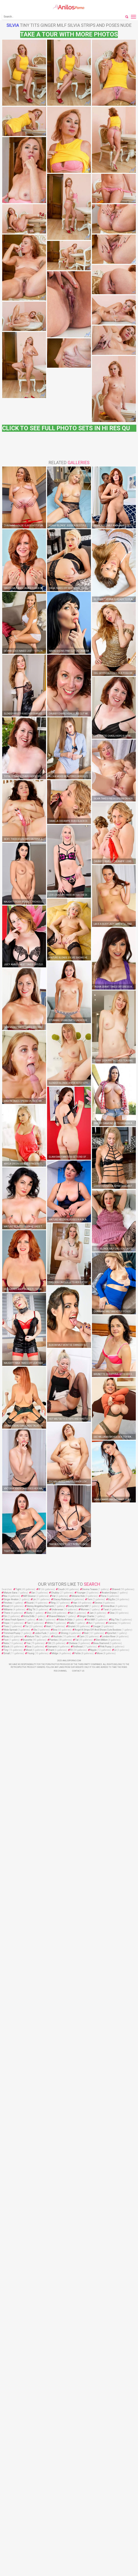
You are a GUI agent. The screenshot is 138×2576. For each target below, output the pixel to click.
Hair (75, 1602)
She (49, 1613)
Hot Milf (91, 1619)
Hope (6, 1623)
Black (6, 1646)
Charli (51, 1650)
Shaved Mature (57, 1616)
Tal (76, 1639)
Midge (55, 1653)
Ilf (39, 1589)
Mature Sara (10, 1592)
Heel (48, 1626)
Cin (5, 1616)
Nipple (93, 1650)
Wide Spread (10, 1629)
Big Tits (115, 1619)
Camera (112, 1623)
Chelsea (73, 1643)
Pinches (8, 1602)
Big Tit (32, 1609)
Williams (8, 1609)
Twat (106, 1609)
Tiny (6, 1650)
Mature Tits (33, 1636)
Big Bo (111, 1599)
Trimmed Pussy (12, 1633)
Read (6, 1606)
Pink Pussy (105, 1646)
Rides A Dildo (65, 1619)
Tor (27, 1626)
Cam (81, 1636)
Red (86, 1633)
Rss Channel (60, 1671)
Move (100, 1653)
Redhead (78, 1646)
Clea (112, 1613)
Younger (81, 1592)
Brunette (27, 1639)
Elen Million (102, 1639)
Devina (98, 1602)
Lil (115, 1650)
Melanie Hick (78, 1596)
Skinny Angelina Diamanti (40, 1606)
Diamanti (52, 1646)
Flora (103, 1596)
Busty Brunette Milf (78, 1606)
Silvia (13, 25)
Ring (53, 1602)
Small (7, 1653)
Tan (29, 1623)
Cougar (97, 1626)
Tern (89, 1599)
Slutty (29, 1613)
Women (85, 1609)
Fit (71, 1650)
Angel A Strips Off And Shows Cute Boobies (98, 1629)
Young (30, 1653)
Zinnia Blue (109, 1606)
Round (29, 1602)
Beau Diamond (101, 1643)
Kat (71, 1613)
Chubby (55, 1592)
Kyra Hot (111, 1633)
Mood (29, 1650)
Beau (6, 1636)
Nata (6, 1643)
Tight (18, 1589)
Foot (6, 1639)
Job (40, 1619)
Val (53, 1596)
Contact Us (78, 1671)
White (50, 1623)
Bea (55, 1629)
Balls (71, 1623)
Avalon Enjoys (109, 1592)
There (7, 1613)
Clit (49, 1643)
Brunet (71, 1626)
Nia (5, 1596)
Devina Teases (90, 1589)
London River (109, 1636)
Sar (33, 1592)
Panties (54, 1639)
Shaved (116, 1589)
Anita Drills (28, 1616)
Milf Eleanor (29, 1596)
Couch (61, 1589)
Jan (91, 1613)
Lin (34, 1599)
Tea (28, 1643)
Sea (29, 1646)
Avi (90, 1623)
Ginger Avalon (11, 1599)
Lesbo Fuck (40, 1633)
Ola (35, 1629)
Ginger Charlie (86, 1616)
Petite (77, 1653)
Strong (64, 1633)
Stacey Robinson (62, 1599)
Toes (6, 1626)
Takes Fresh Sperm (14, 1619)
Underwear (57, 1609)
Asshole (57, 1636)
